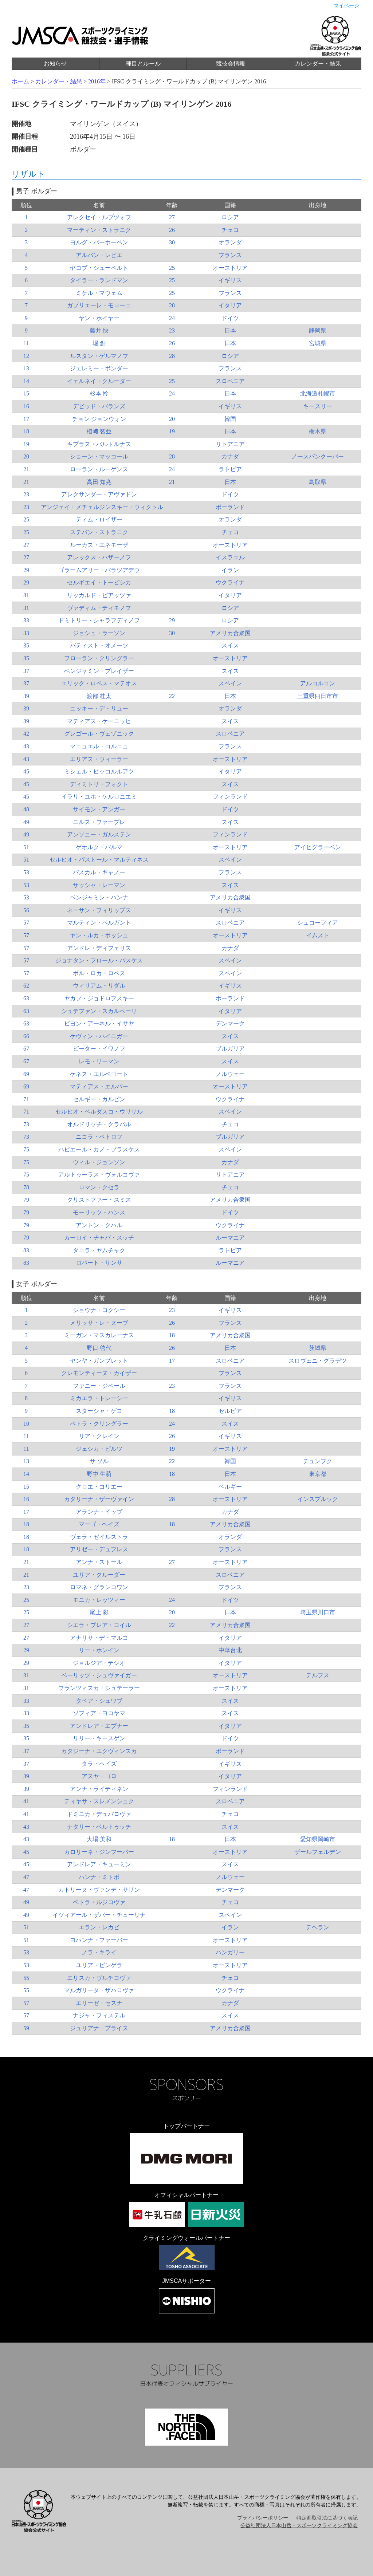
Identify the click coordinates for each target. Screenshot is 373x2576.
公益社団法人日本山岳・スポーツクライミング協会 (299, 2525)
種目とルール (143, 63)
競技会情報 (230, 63)
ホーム (20, 81)
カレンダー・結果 (318, 63)
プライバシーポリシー (262, 2518)
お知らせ (55, 63)
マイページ (346, 5)
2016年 (97, 81)
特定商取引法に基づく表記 (327, 2518)
